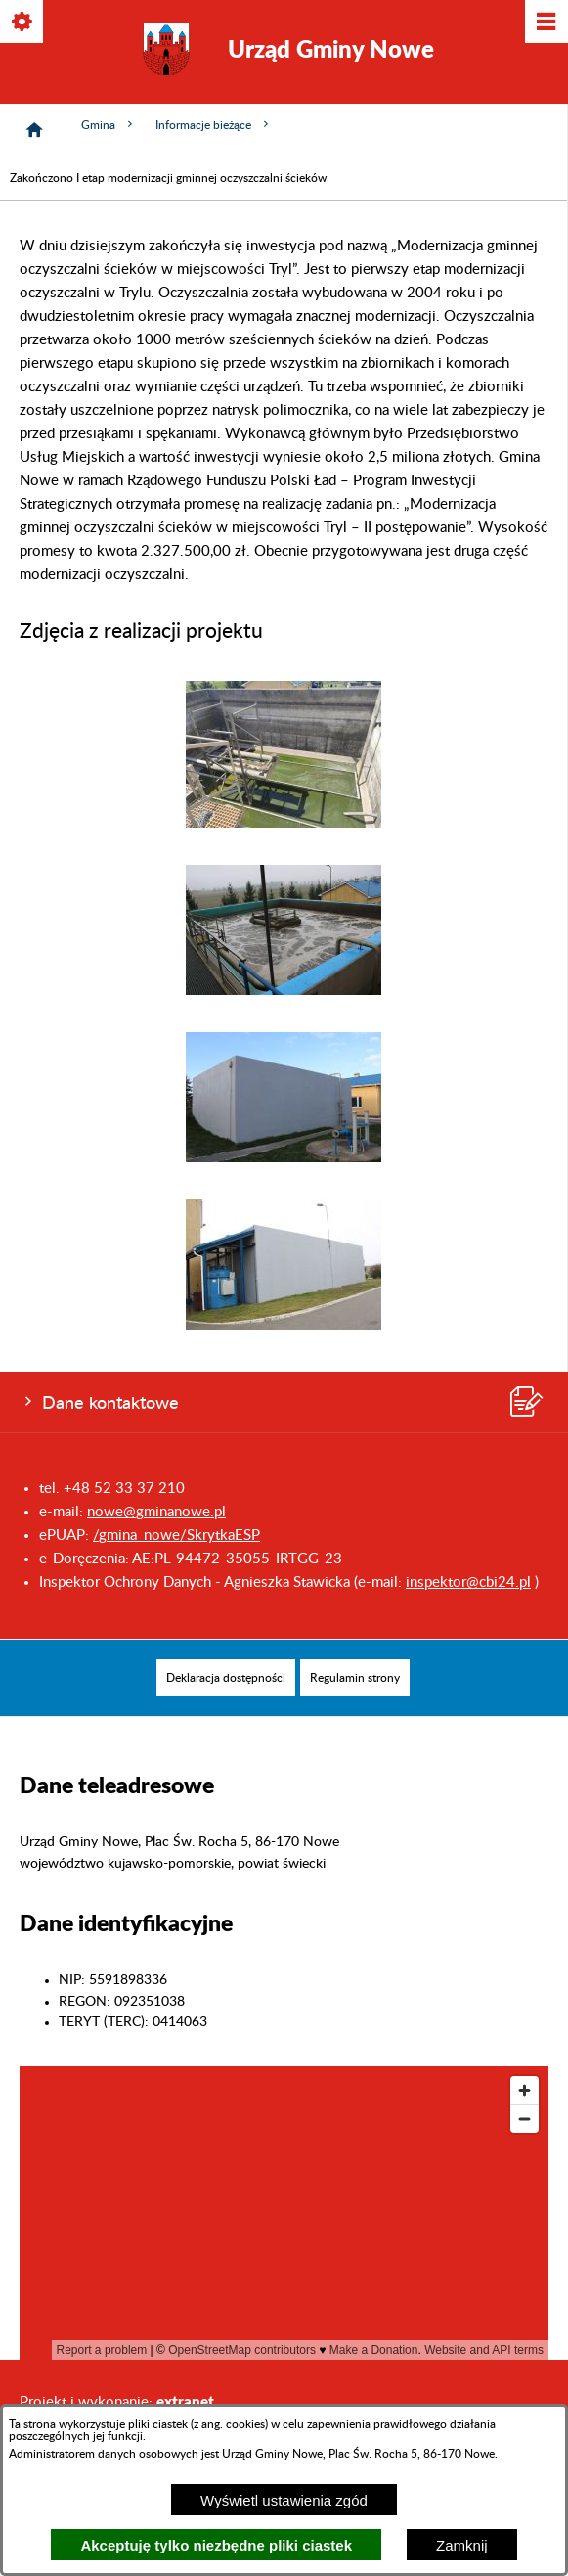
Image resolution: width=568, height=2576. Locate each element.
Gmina (108, 124)
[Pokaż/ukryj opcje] (23, 23)
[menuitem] (225, 1677)
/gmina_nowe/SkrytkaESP (176, 1535)
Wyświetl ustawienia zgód (284, 2500)
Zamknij (462, 2545)
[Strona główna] (34, 130)
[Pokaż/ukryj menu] (545, 23)
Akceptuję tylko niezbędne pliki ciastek (216, 2545)
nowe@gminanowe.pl (156, 1512)
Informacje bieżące (213, 124)
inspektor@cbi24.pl (468, 1582)
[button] (283, 823)
